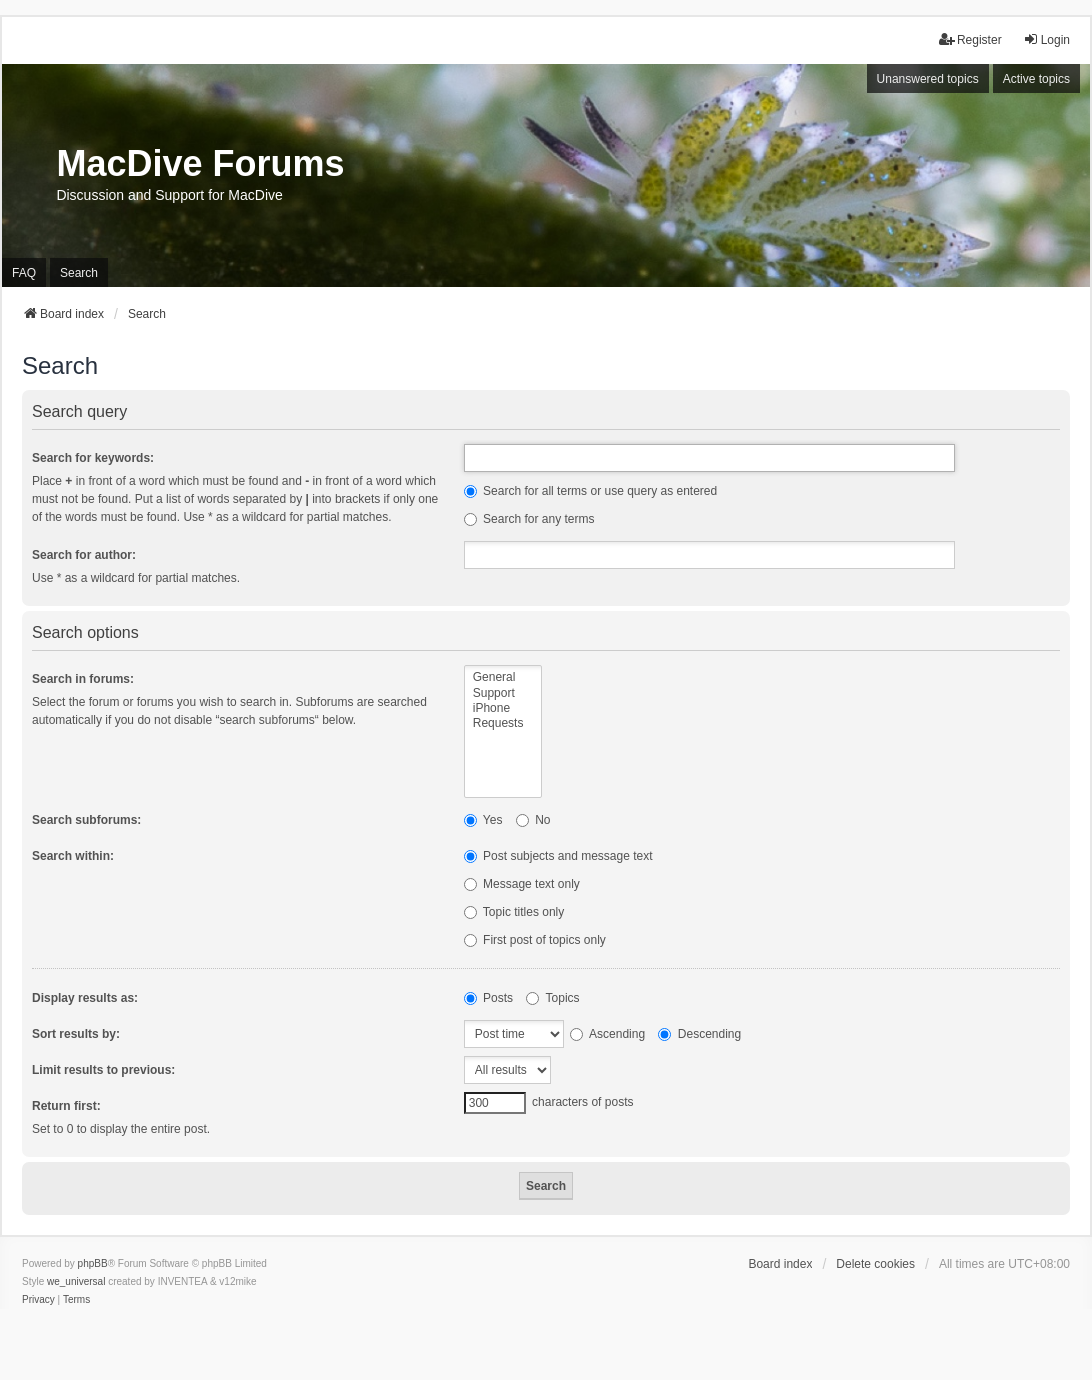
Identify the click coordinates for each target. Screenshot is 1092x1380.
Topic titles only (514, 912)
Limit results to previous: (103, 1070)
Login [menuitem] (1046, 39)
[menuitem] (38, 1300)
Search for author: (84, 555)
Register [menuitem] (970, 39)
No (533, 820)
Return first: (66, 1106)
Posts (488, 998)
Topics (552, 998)
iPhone (503, 708)
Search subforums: (86, 820)
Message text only (522, 884)
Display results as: (85, 998)
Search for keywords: (93, 458)
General (503, 677)
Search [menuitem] (79, 273)
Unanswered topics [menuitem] (928, 79)
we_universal (76, 1281)
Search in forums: (83, 679)
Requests (503, 723)
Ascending (607, 1034)
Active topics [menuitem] (1036, 79)
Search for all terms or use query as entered (590, 491)
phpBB (93, 1263)
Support (503, 693)
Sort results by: (76, 1034)
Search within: (73, 856)
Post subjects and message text (558, 856)
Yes (483, 820)
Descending (699, 1034)
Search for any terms (529, 519)
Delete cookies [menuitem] (875, 1264)
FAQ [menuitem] (24, 273)
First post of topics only (535, 940)
